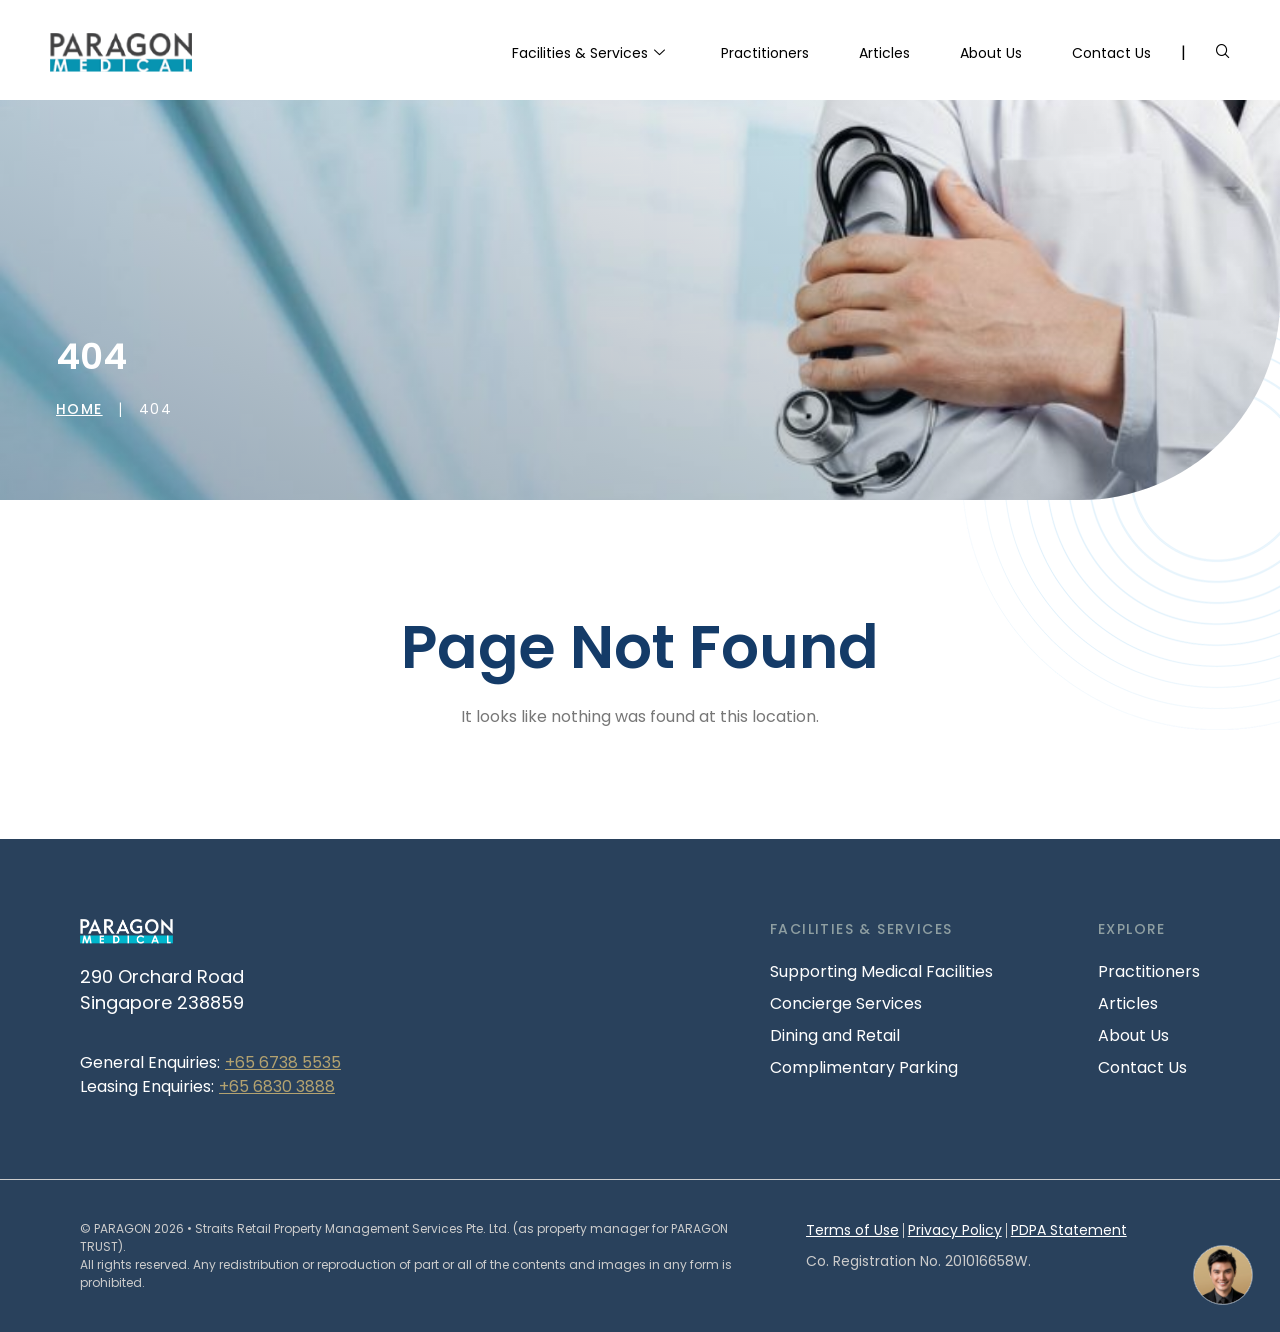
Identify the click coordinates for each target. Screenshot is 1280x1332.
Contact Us (1111, 53)
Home (79, 409)
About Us (991, 53)
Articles (884, 53)
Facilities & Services (588, 53)
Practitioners (765, 53)
